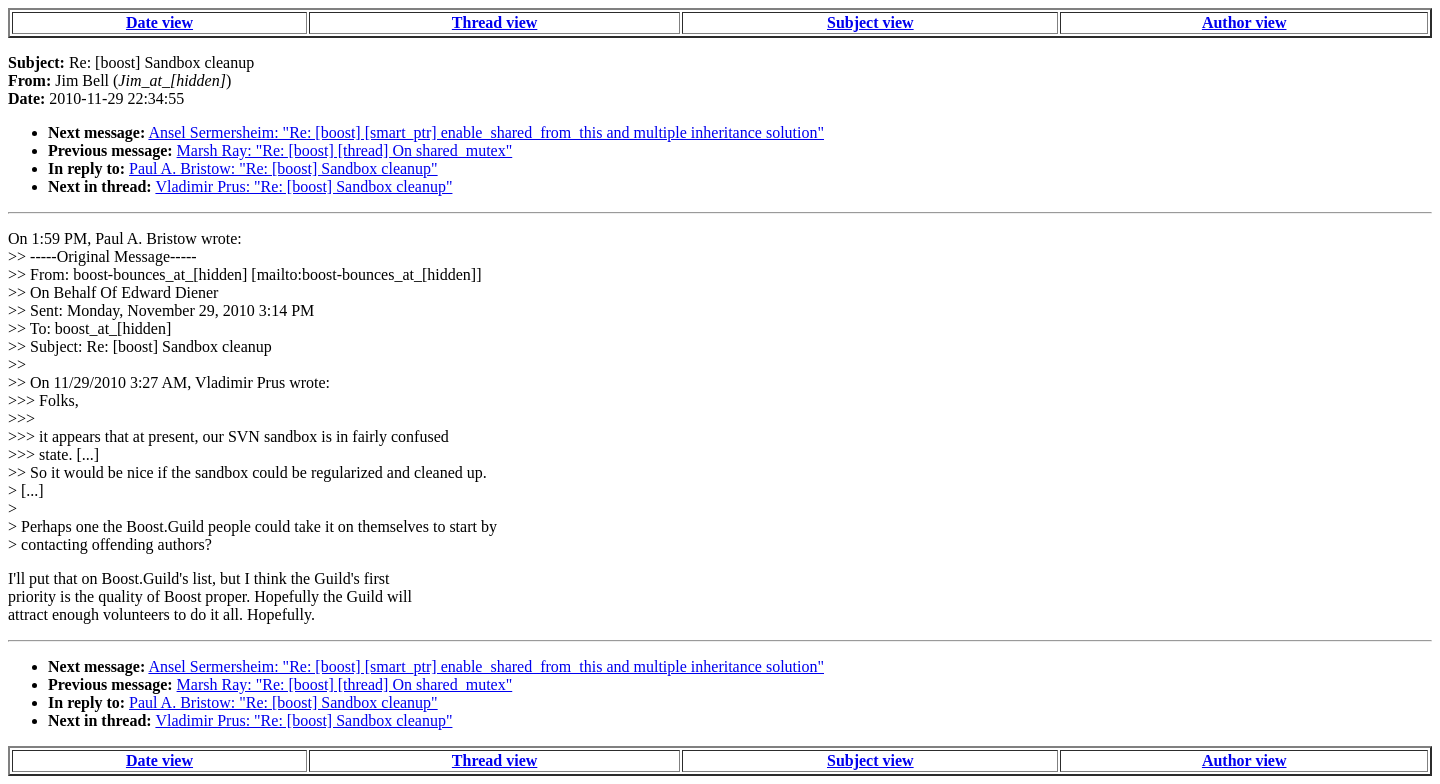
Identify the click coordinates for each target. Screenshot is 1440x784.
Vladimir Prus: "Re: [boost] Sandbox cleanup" (303, 186)
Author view (1244, 22)
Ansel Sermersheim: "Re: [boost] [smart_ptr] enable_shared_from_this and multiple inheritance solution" (486, 132)
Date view (159, 22)
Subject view (870, 22)
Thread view (494, 22)
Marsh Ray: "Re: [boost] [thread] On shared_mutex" (345, 150)
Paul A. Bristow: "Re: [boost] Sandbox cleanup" (283, 168)
